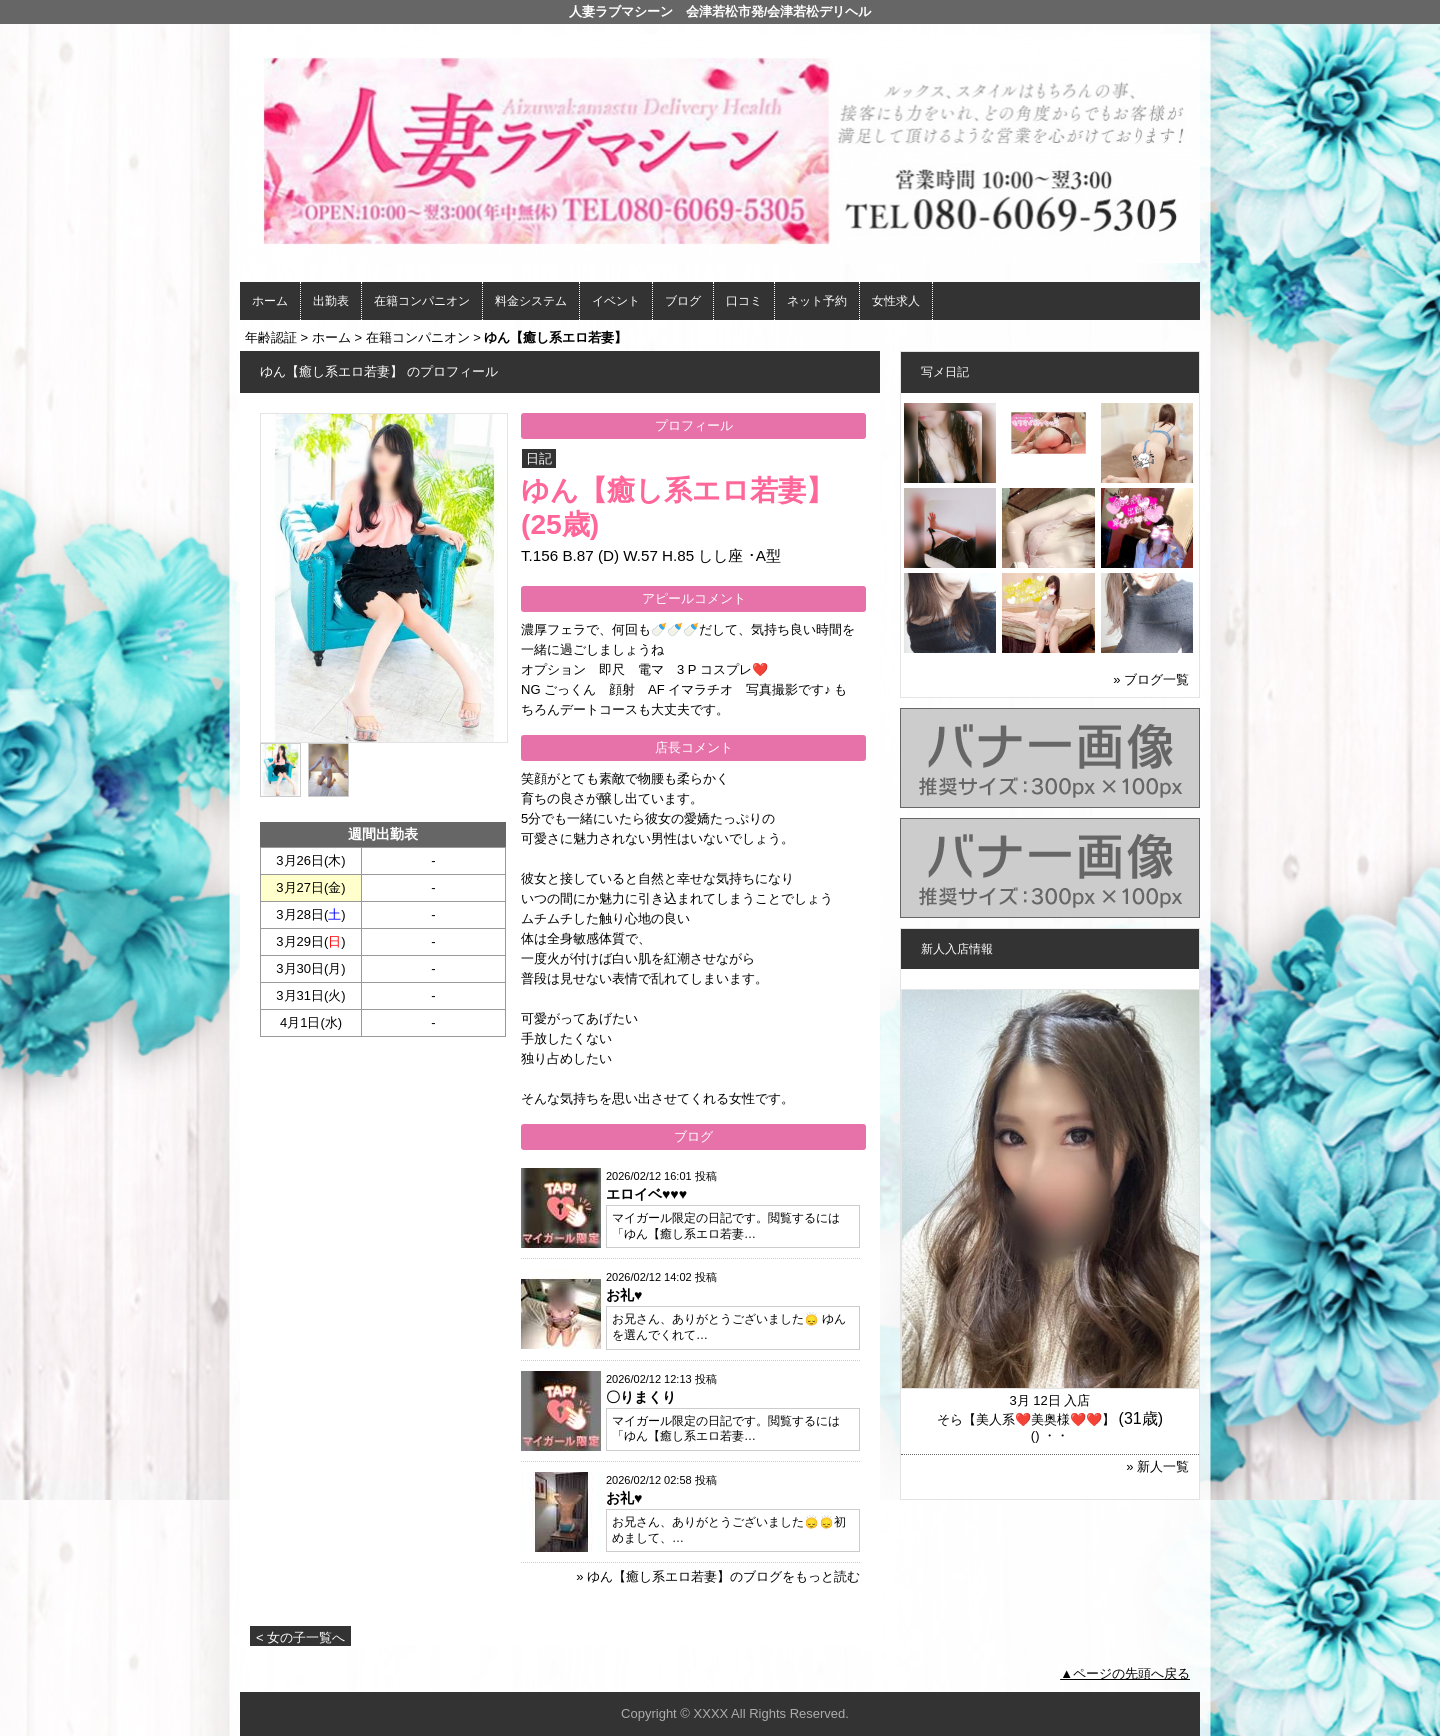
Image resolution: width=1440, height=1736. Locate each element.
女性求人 (896, 301)
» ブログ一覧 (1151, 679)
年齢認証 (271, 337)
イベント (616, 301)
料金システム (531, 301)
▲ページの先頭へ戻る (1125, 1673)
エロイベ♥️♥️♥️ (646, 1194)
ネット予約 (817, 301)
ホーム (270, 301)
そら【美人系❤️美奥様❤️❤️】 (1026, 1419)
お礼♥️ (624, 1295)
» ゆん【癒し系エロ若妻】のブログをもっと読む (718, 1576)
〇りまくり (641, 1397)
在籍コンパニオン (422, 301)
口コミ (744, 301)
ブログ (683, 301)
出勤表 (331, 301)
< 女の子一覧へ (300, 1637)
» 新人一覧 (1157, 1466)
